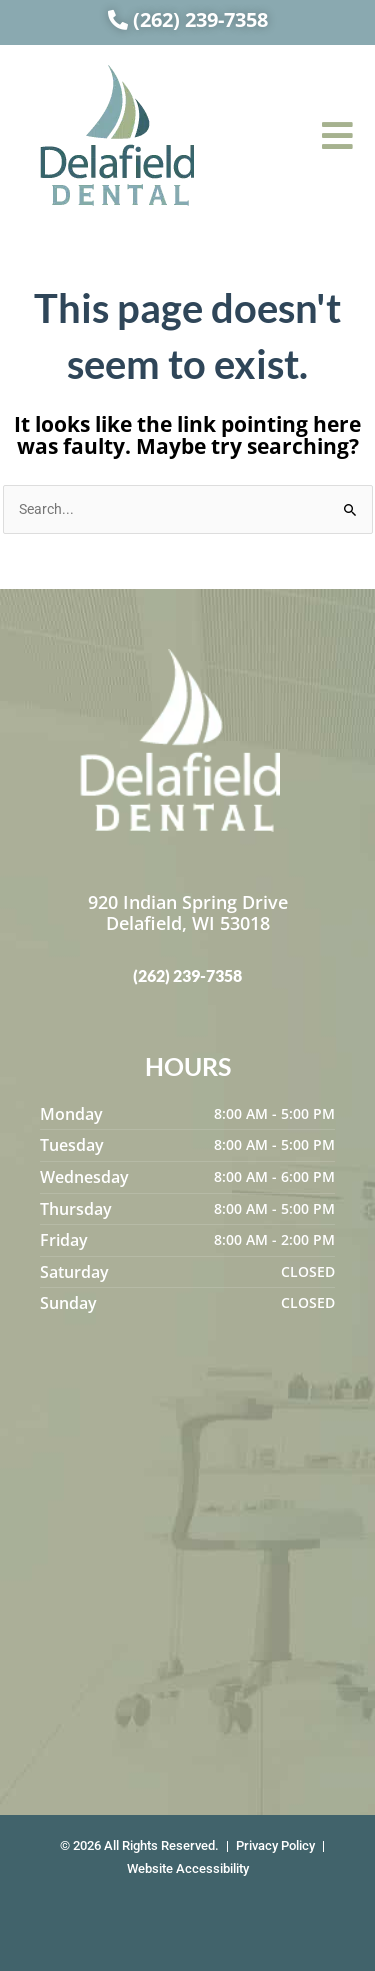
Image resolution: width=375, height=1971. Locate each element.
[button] (337, 135)
